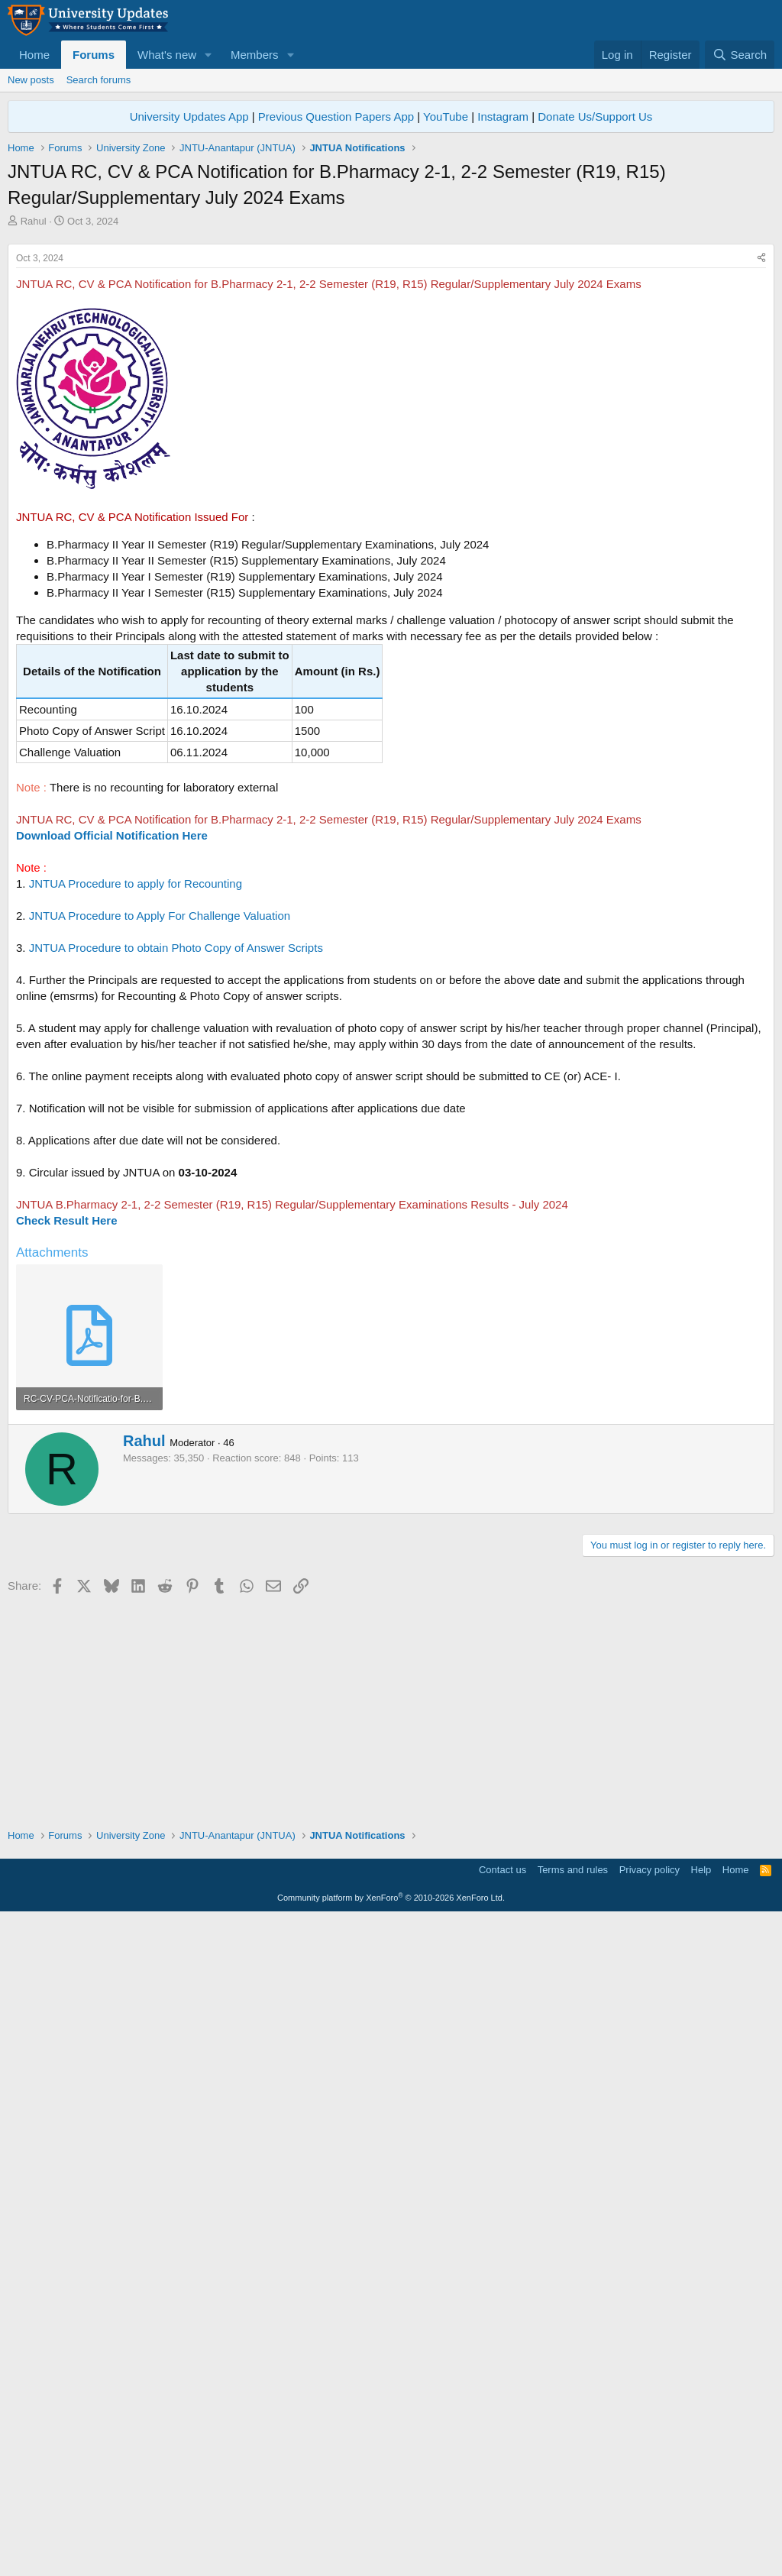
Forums (94, 54)
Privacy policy (649, 2526)
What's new (166, 54)
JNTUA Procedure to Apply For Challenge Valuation (159, 1129)
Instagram (502, 116)
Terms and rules (573, 2526)
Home (34, 54)
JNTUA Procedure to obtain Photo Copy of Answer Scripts (176, 1161)
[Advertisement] (391, 343)
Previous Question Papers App (336, 116)
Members (255, 54)
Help (701, 2526)
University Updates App (189, 116)
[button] (208, 54)
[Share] (761, 472)
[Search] (739, 54)
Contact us (502, 2526)
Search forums (98, 80)
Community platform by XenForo (391, 2554)
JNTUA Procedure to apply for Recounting (135, 1097)
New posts (31, 80)
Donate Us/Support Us (595, 116)
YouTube (445, 116)
